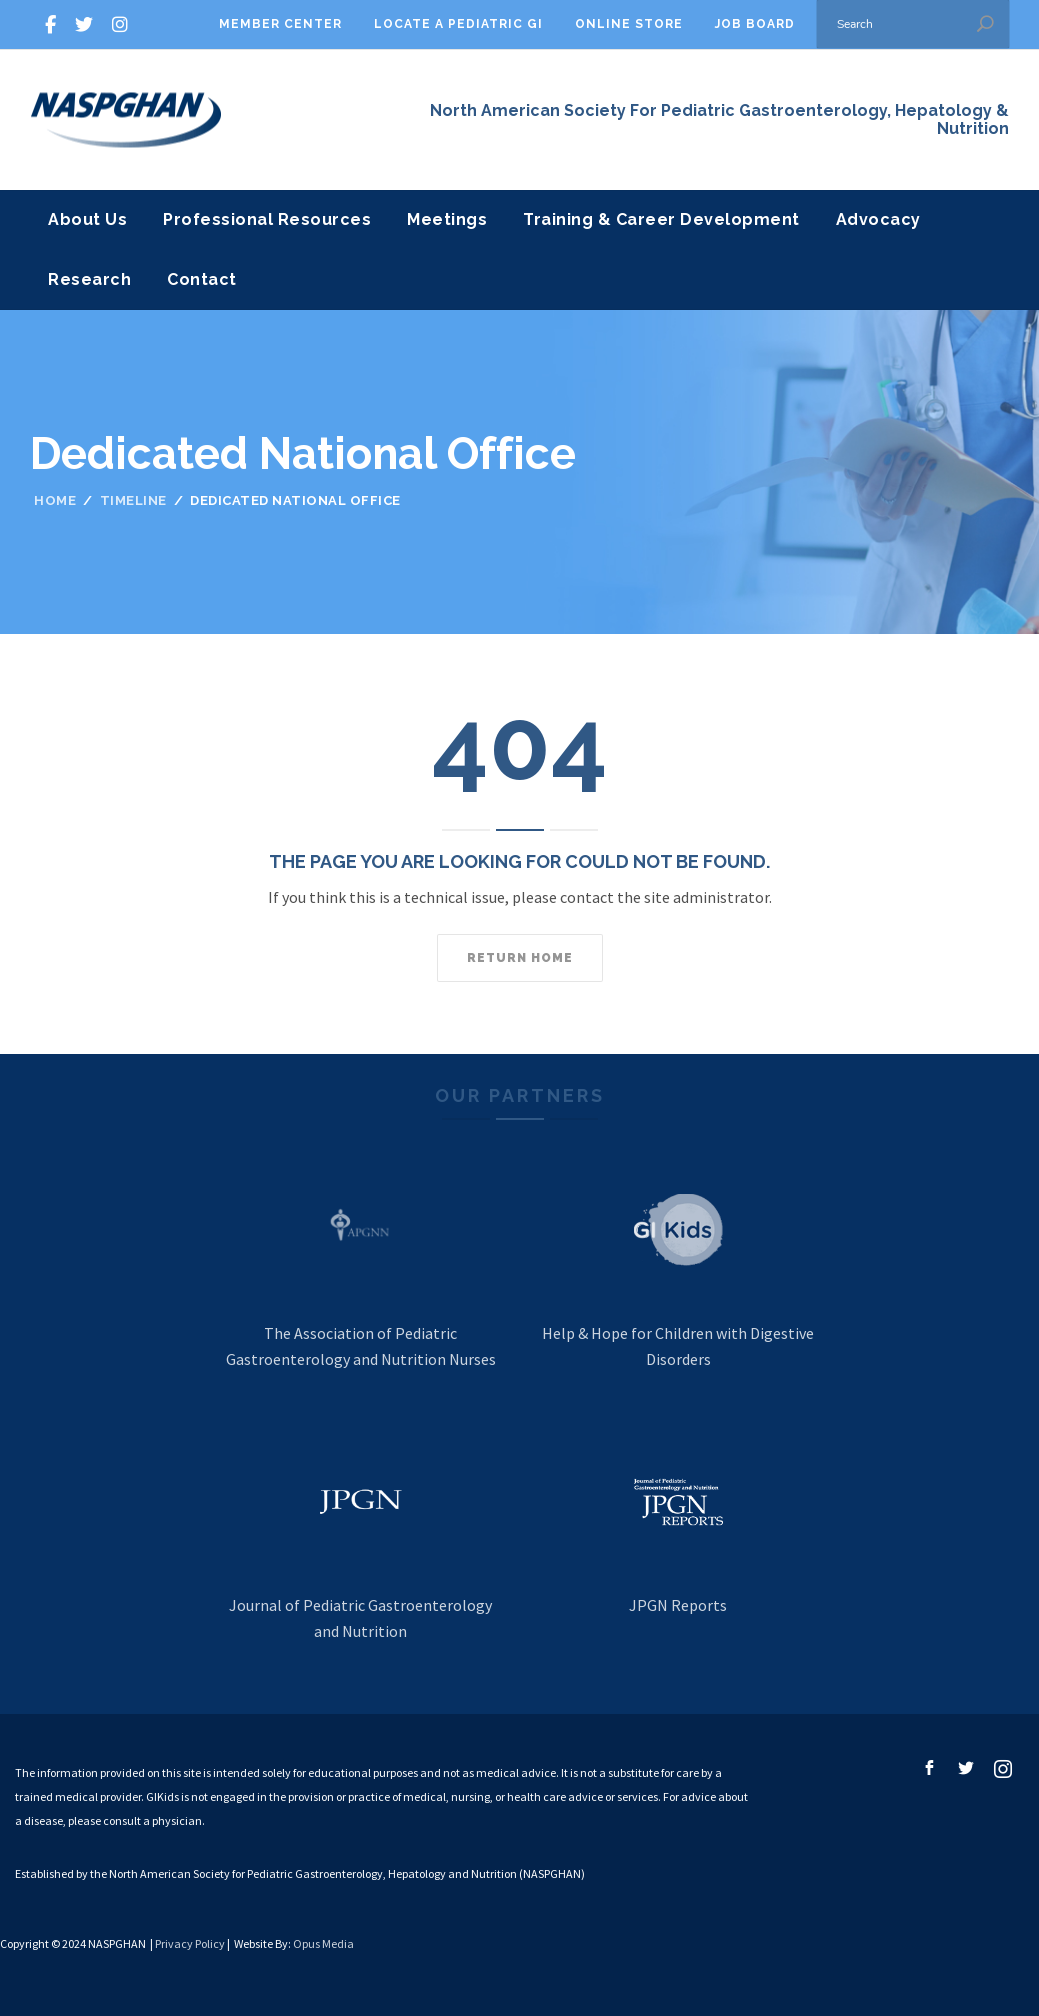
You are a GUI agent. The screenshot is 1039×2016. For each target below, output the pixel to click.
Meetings (447, 219)
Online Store (629, 24)
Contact (202, 279)
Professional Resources (267, 219)
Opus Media (323, 1943)
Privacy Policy (190, 1943)
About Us (87, 219)
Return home (520, 958)
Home (55, 500)
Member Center (280, 24)
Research (89, 279)
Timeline (133, 500)
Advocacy (878, 219)
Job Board (755, 24)
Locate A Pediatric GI (458, 24)
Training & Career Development (661, 219)
